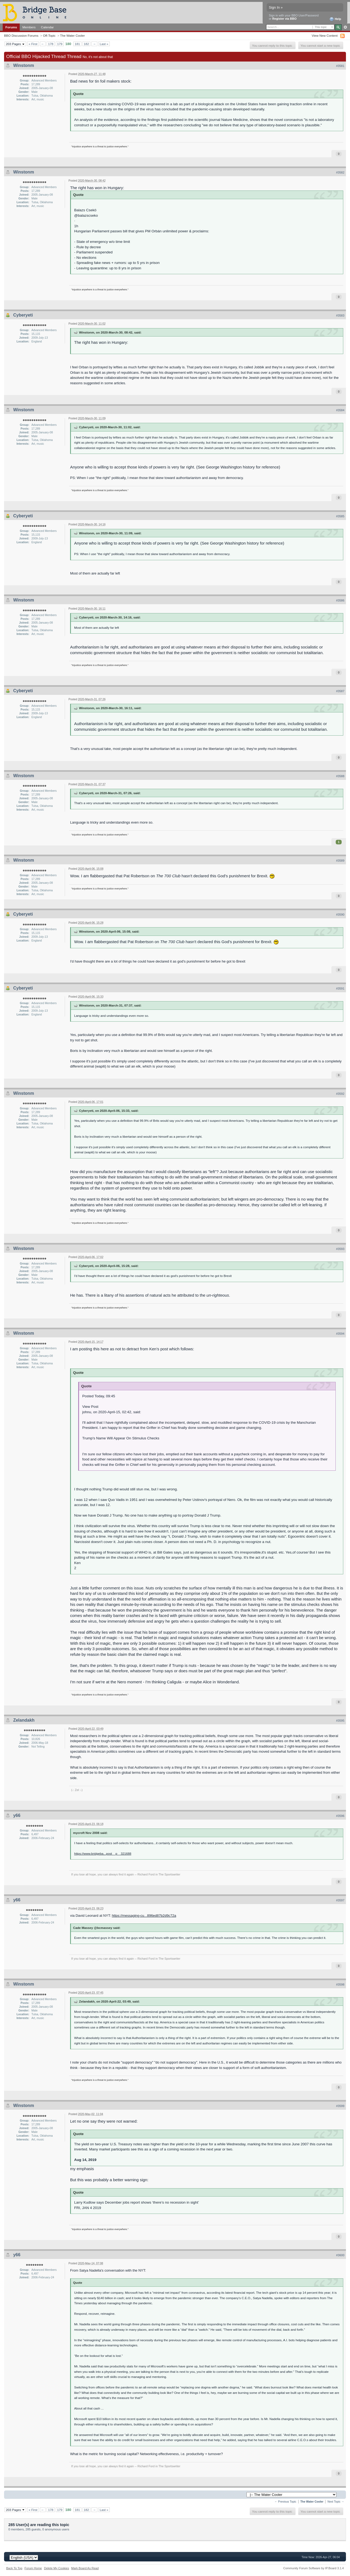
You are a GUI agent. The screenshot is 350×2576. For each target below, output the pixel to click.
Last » (104, 44)
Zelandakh (24, 1720)
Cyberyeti (23, 315)
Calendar (47, 27)
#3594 (340, 1333)
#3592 (340, 1093)
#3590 (340, 914)
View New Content (325, 35)
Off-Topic (49, 35)
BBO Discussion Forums (21, 35)
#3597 (340, 1900)
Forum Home (33, 2568)
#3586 (340, 600)
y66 (16, 1815)
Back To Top (14, 2568)
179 (60, 44)
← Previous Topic (285, 2501)
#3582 (340, 172)
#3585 (340, 516)
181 (77, 44)
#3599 (340, 2106)
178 (50, 44)
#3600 (340, 2255)
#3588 (340, 776)
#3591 (340, 988)
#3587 (340, 691)
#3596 (340, 1815)
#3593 (340, 1248)
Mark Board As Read (85, 2568)
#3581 (340, 65)
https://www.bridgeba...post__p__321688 (102, 1853)
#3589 (340, 860)
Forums (11, 27)
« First (33, 44)
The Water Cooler (72, 35)
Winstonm (23, 65)
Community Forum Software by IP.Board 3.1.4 (313, 2568)
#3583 (340, 315)
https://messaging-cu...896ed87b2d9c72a (144, 1916)
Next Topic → (335, 2501)
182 (86, 44)
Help (335, 19)
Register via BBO (284, 18)
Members (29, 27)
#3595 (340, 1720)
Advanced (345, 27)
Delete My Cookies (56, 2568)
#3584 (340, 410)
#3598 (340, 1984)
